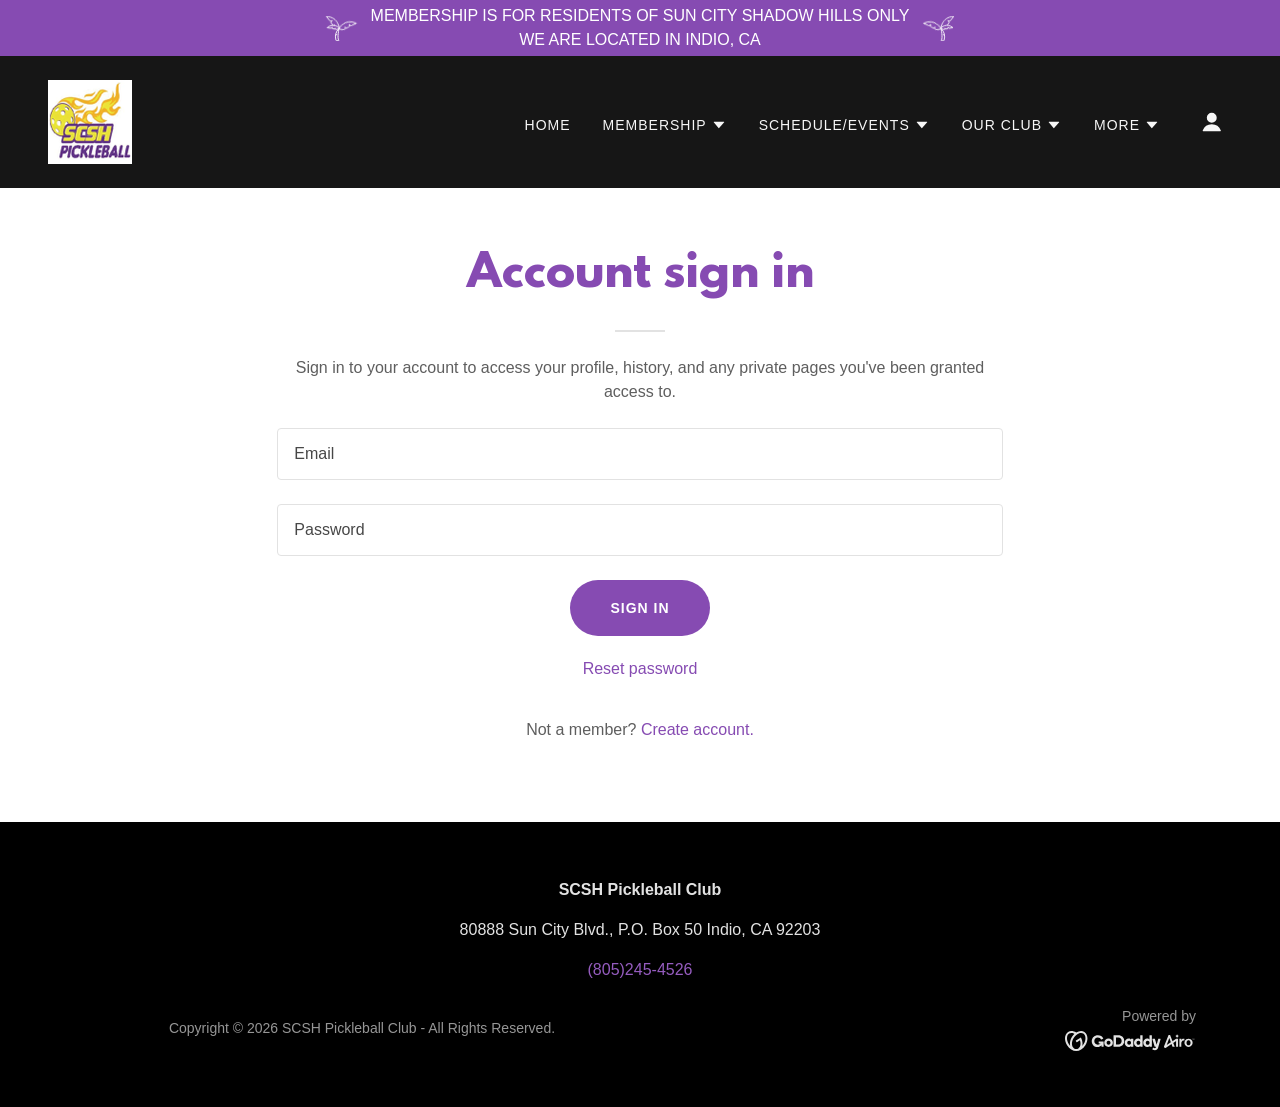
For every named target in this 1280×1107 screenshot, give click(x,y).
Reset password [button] (640, 668)
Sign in (639, 608)
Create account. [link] (697, 729)
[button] (665, 125)
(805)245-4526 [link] (640, 969)
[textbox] (639, 454)
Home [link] (548, 125)
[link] (90, 120)
